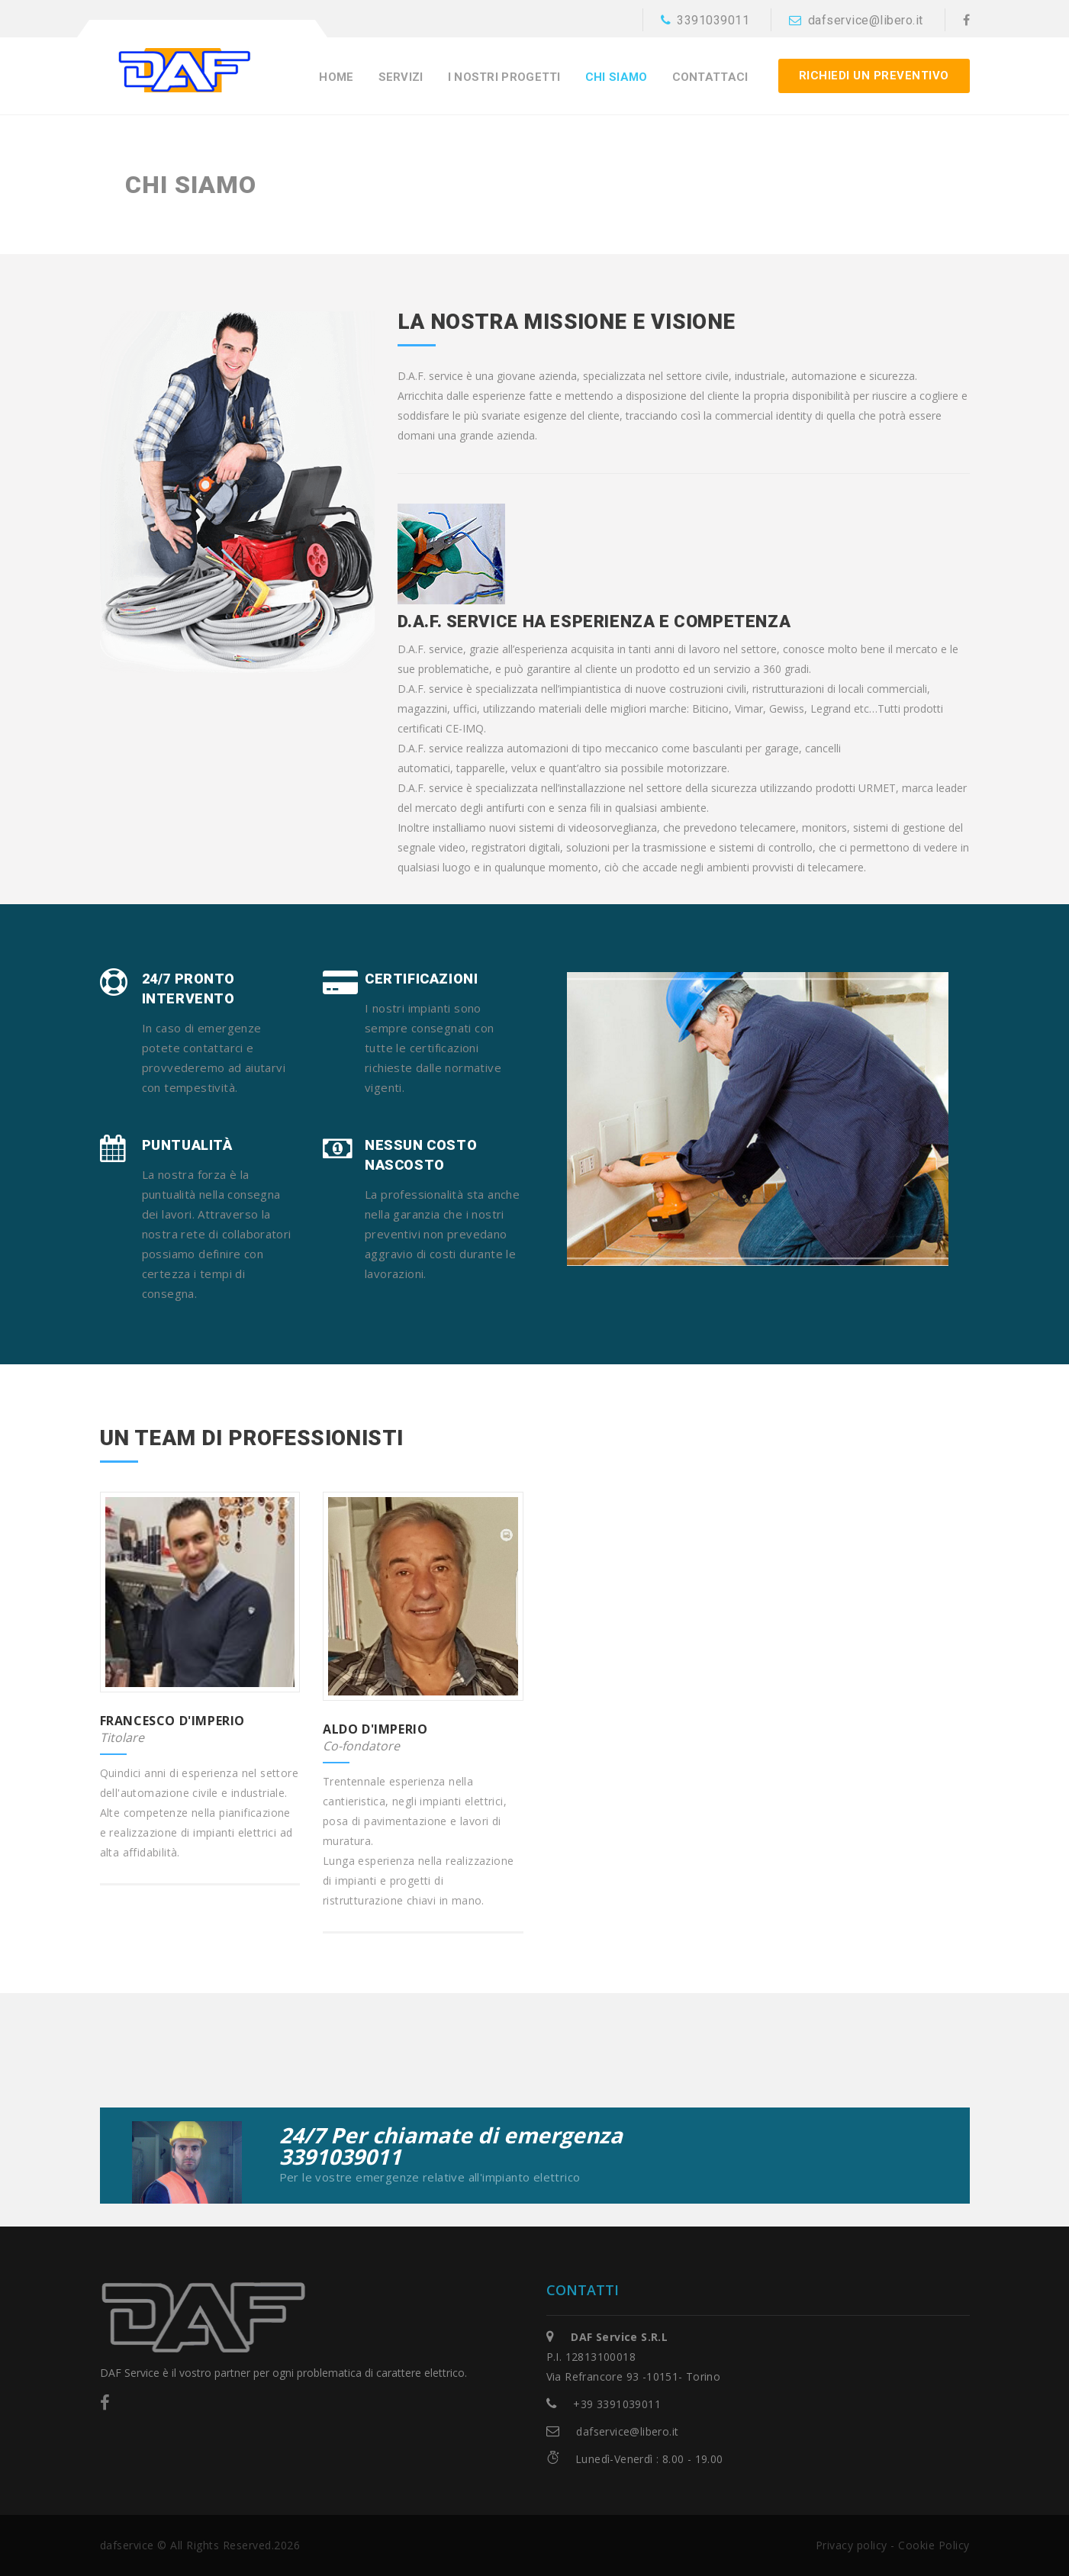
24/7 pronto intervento (189, 988)
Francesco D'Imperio (172, 1720)
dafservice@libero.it (856, 20)
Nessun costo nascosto (421, 1155)
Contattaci (710, 77)
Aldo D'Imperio (375, 1729)
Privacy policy (851, 2545)
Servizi (400, 77)
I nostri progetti (504, 77)
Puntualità (187, 1145)
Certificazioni (421, 979)
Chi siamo (616, 77)
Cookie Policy (934, 2545)
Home (336, 77)
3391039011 (705, 20)
